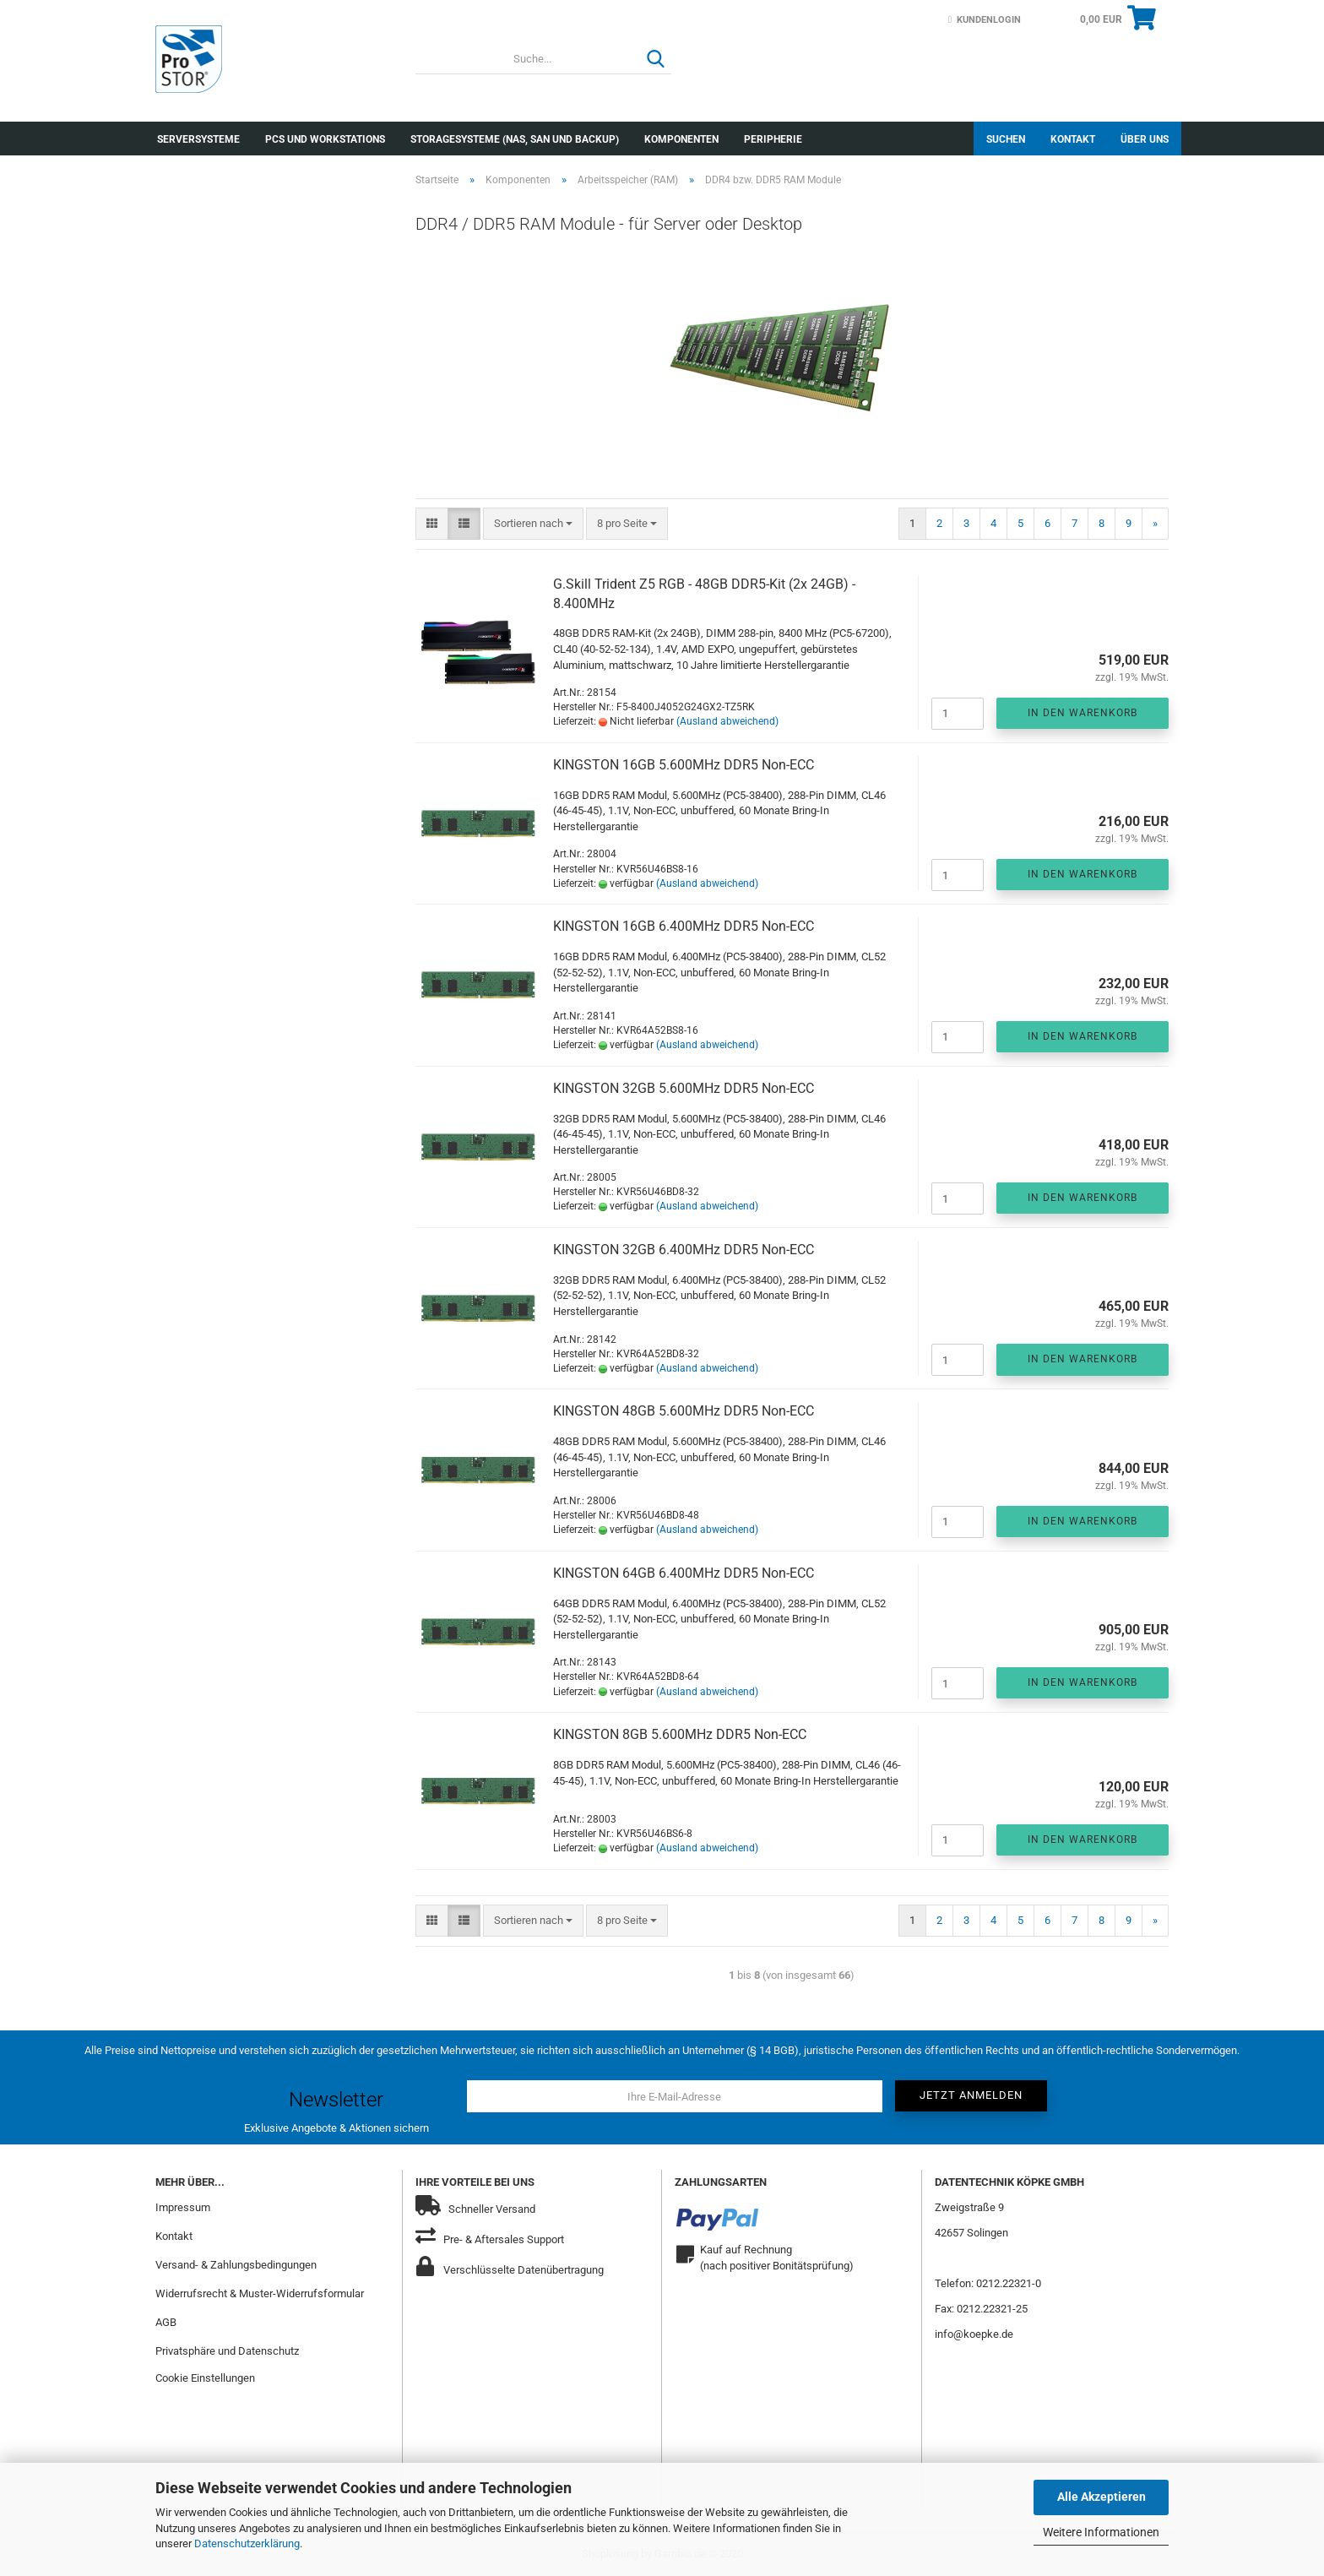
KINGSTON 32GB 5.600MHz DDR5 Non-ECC (683, 1088)
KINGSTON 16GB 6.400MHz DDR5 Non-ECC (683, 926)
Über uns (1145, 139)
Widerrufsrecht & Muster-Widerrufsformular (259, 2293)
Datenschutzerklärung (247, 2543)
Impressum (182, 2207)
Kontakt (1072, 139)
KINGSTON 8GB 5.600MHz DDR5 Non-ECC (679, 1734)
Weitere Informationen (1101, 2532)
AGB (165, 2322)
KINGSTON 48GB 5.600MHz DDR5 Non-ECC (683, 1411)
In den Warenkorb (1082, 713)
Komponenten (681, 139)
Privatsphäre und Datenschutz (227, 2351)
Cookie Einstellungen (205, 2378)
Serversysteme (198, 139)
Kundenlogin (984, 19)
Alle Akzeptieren (1101, 2496)
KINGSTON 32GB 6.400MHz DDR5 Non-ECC (683, 1250)
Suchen (1005, 139)
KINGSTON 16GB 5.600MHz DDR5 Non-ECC (683, 765)
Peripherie (773, 139)
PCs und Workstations (325, 139)
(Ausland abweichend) (727, 721)
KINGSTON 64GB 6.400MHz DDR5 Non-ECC (683, 1573)
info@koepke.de (974, 2334)
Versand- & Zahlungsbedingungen (236, 2264)
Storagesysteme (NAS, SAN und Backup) (514, 139)
